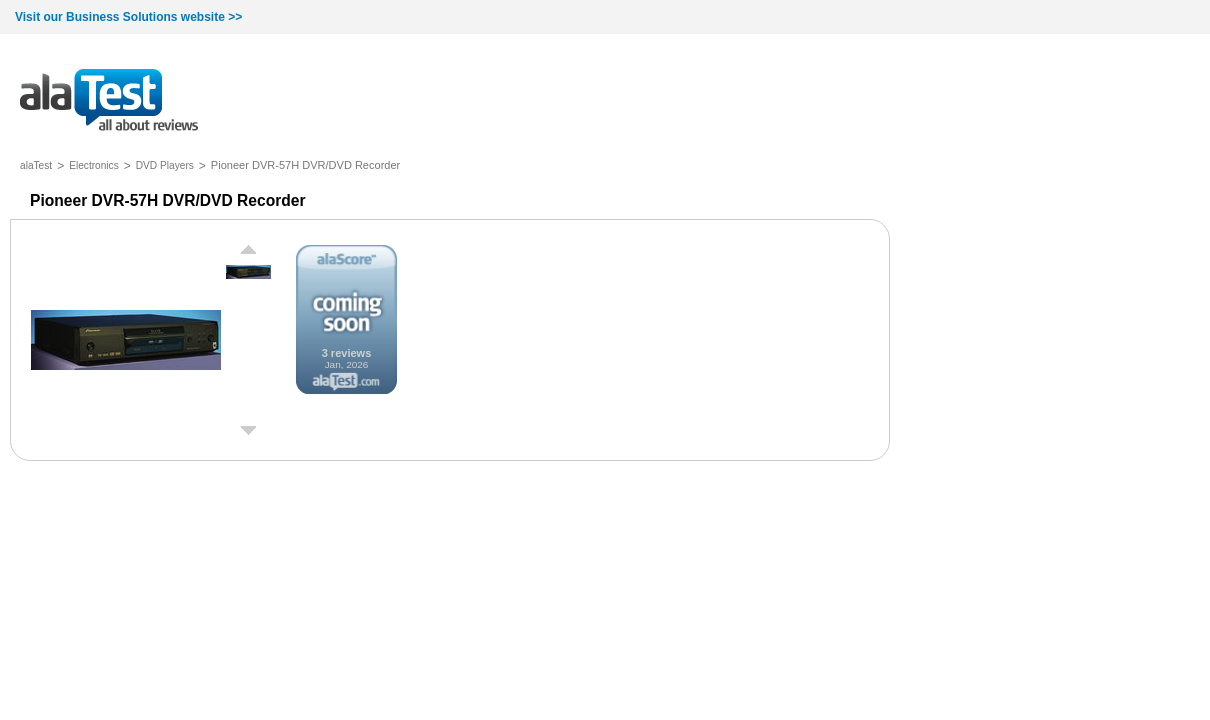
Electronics (94, 165)
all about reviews (109, 101)
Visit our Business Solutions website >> (128, 17)
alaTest (36, 165)
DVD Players (165, 165)
